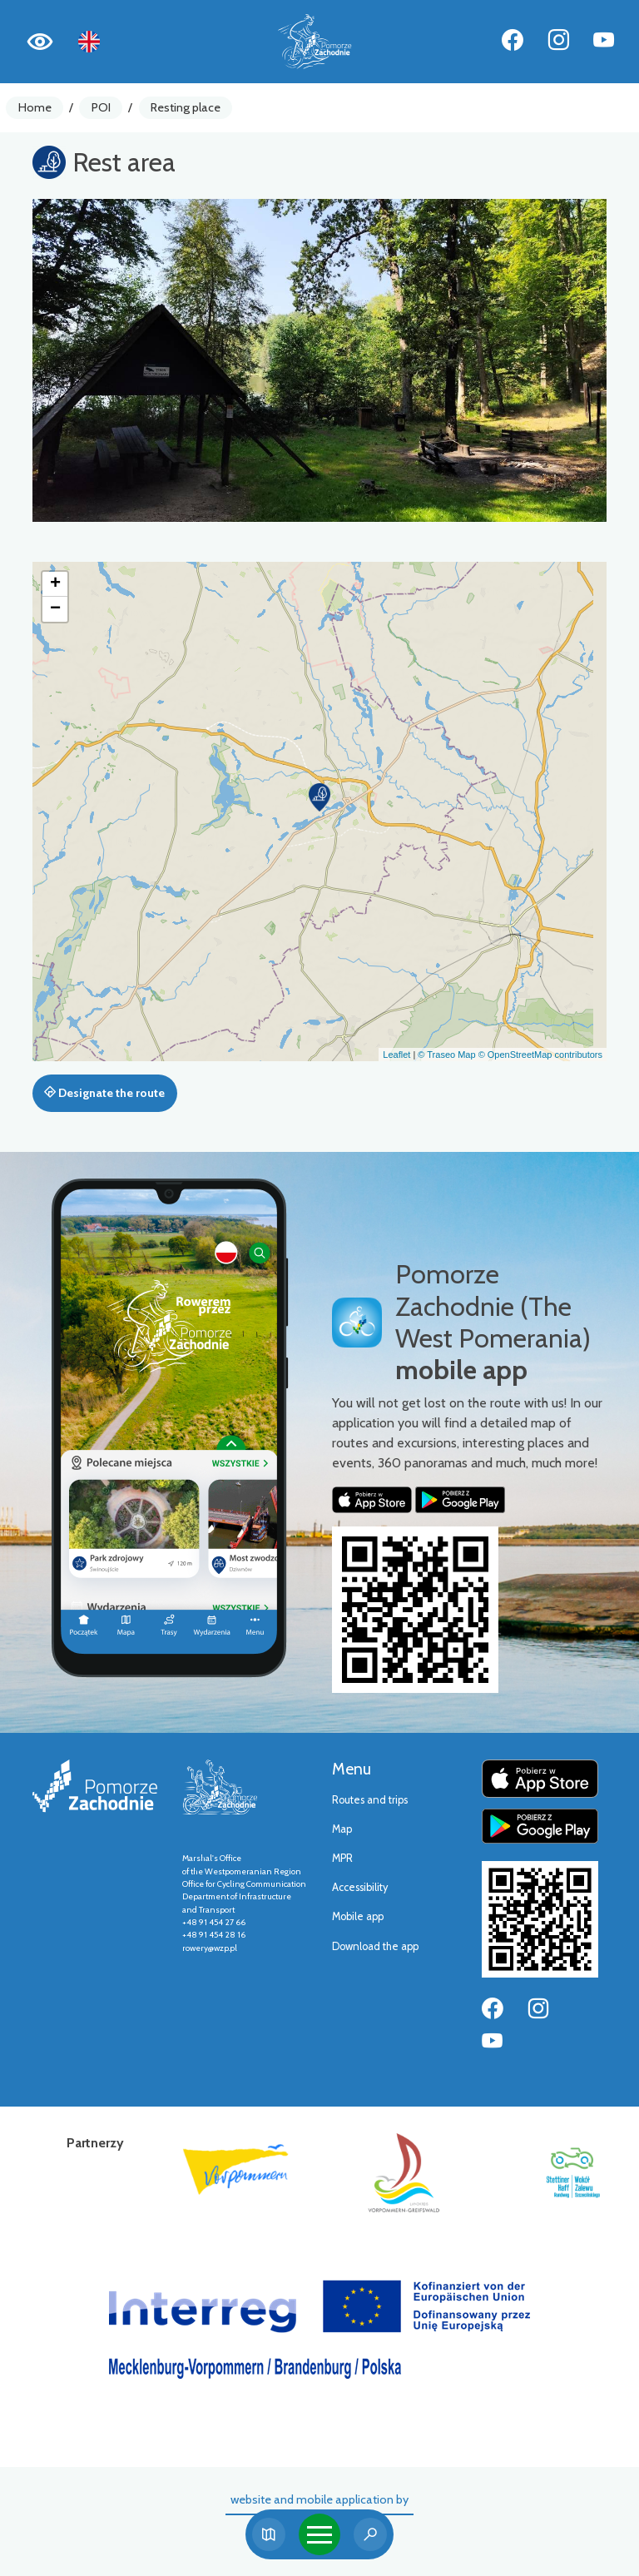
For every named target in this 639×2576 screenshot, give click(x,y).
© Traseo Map (446, 1055)
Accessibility (360, 1887)
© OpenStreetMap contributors (540, 1055)
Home (35, 107)
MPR (342, 1858)
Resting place (185, 107)
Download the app (375, 1946)
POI (101, 107)
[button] (319, 797)
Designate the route (104, 1092)
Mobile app (358, 1916)
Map (342, 1829)
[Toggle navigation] (319, 2534)
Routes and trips (370, 1800)
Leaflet (396, 1055)
